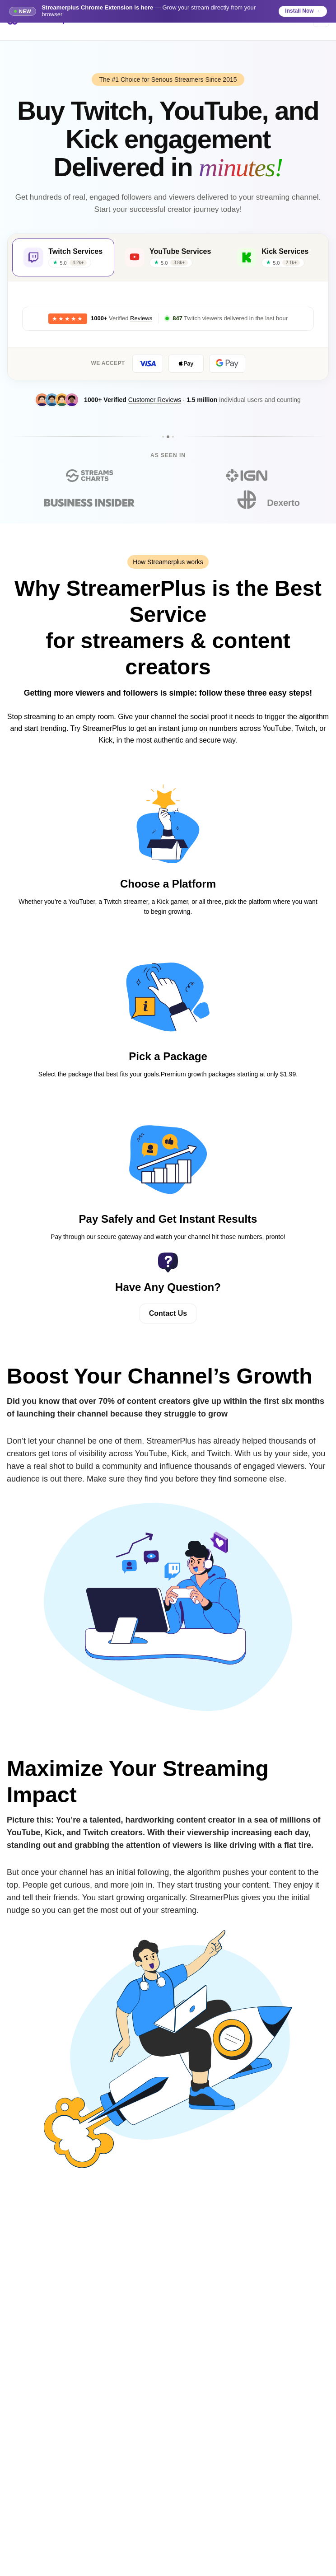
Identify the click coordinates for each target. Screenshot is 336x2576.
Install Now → (303, 11)
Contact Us (168, 1314)
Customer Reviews (154, 401)
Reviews (141, 319)
